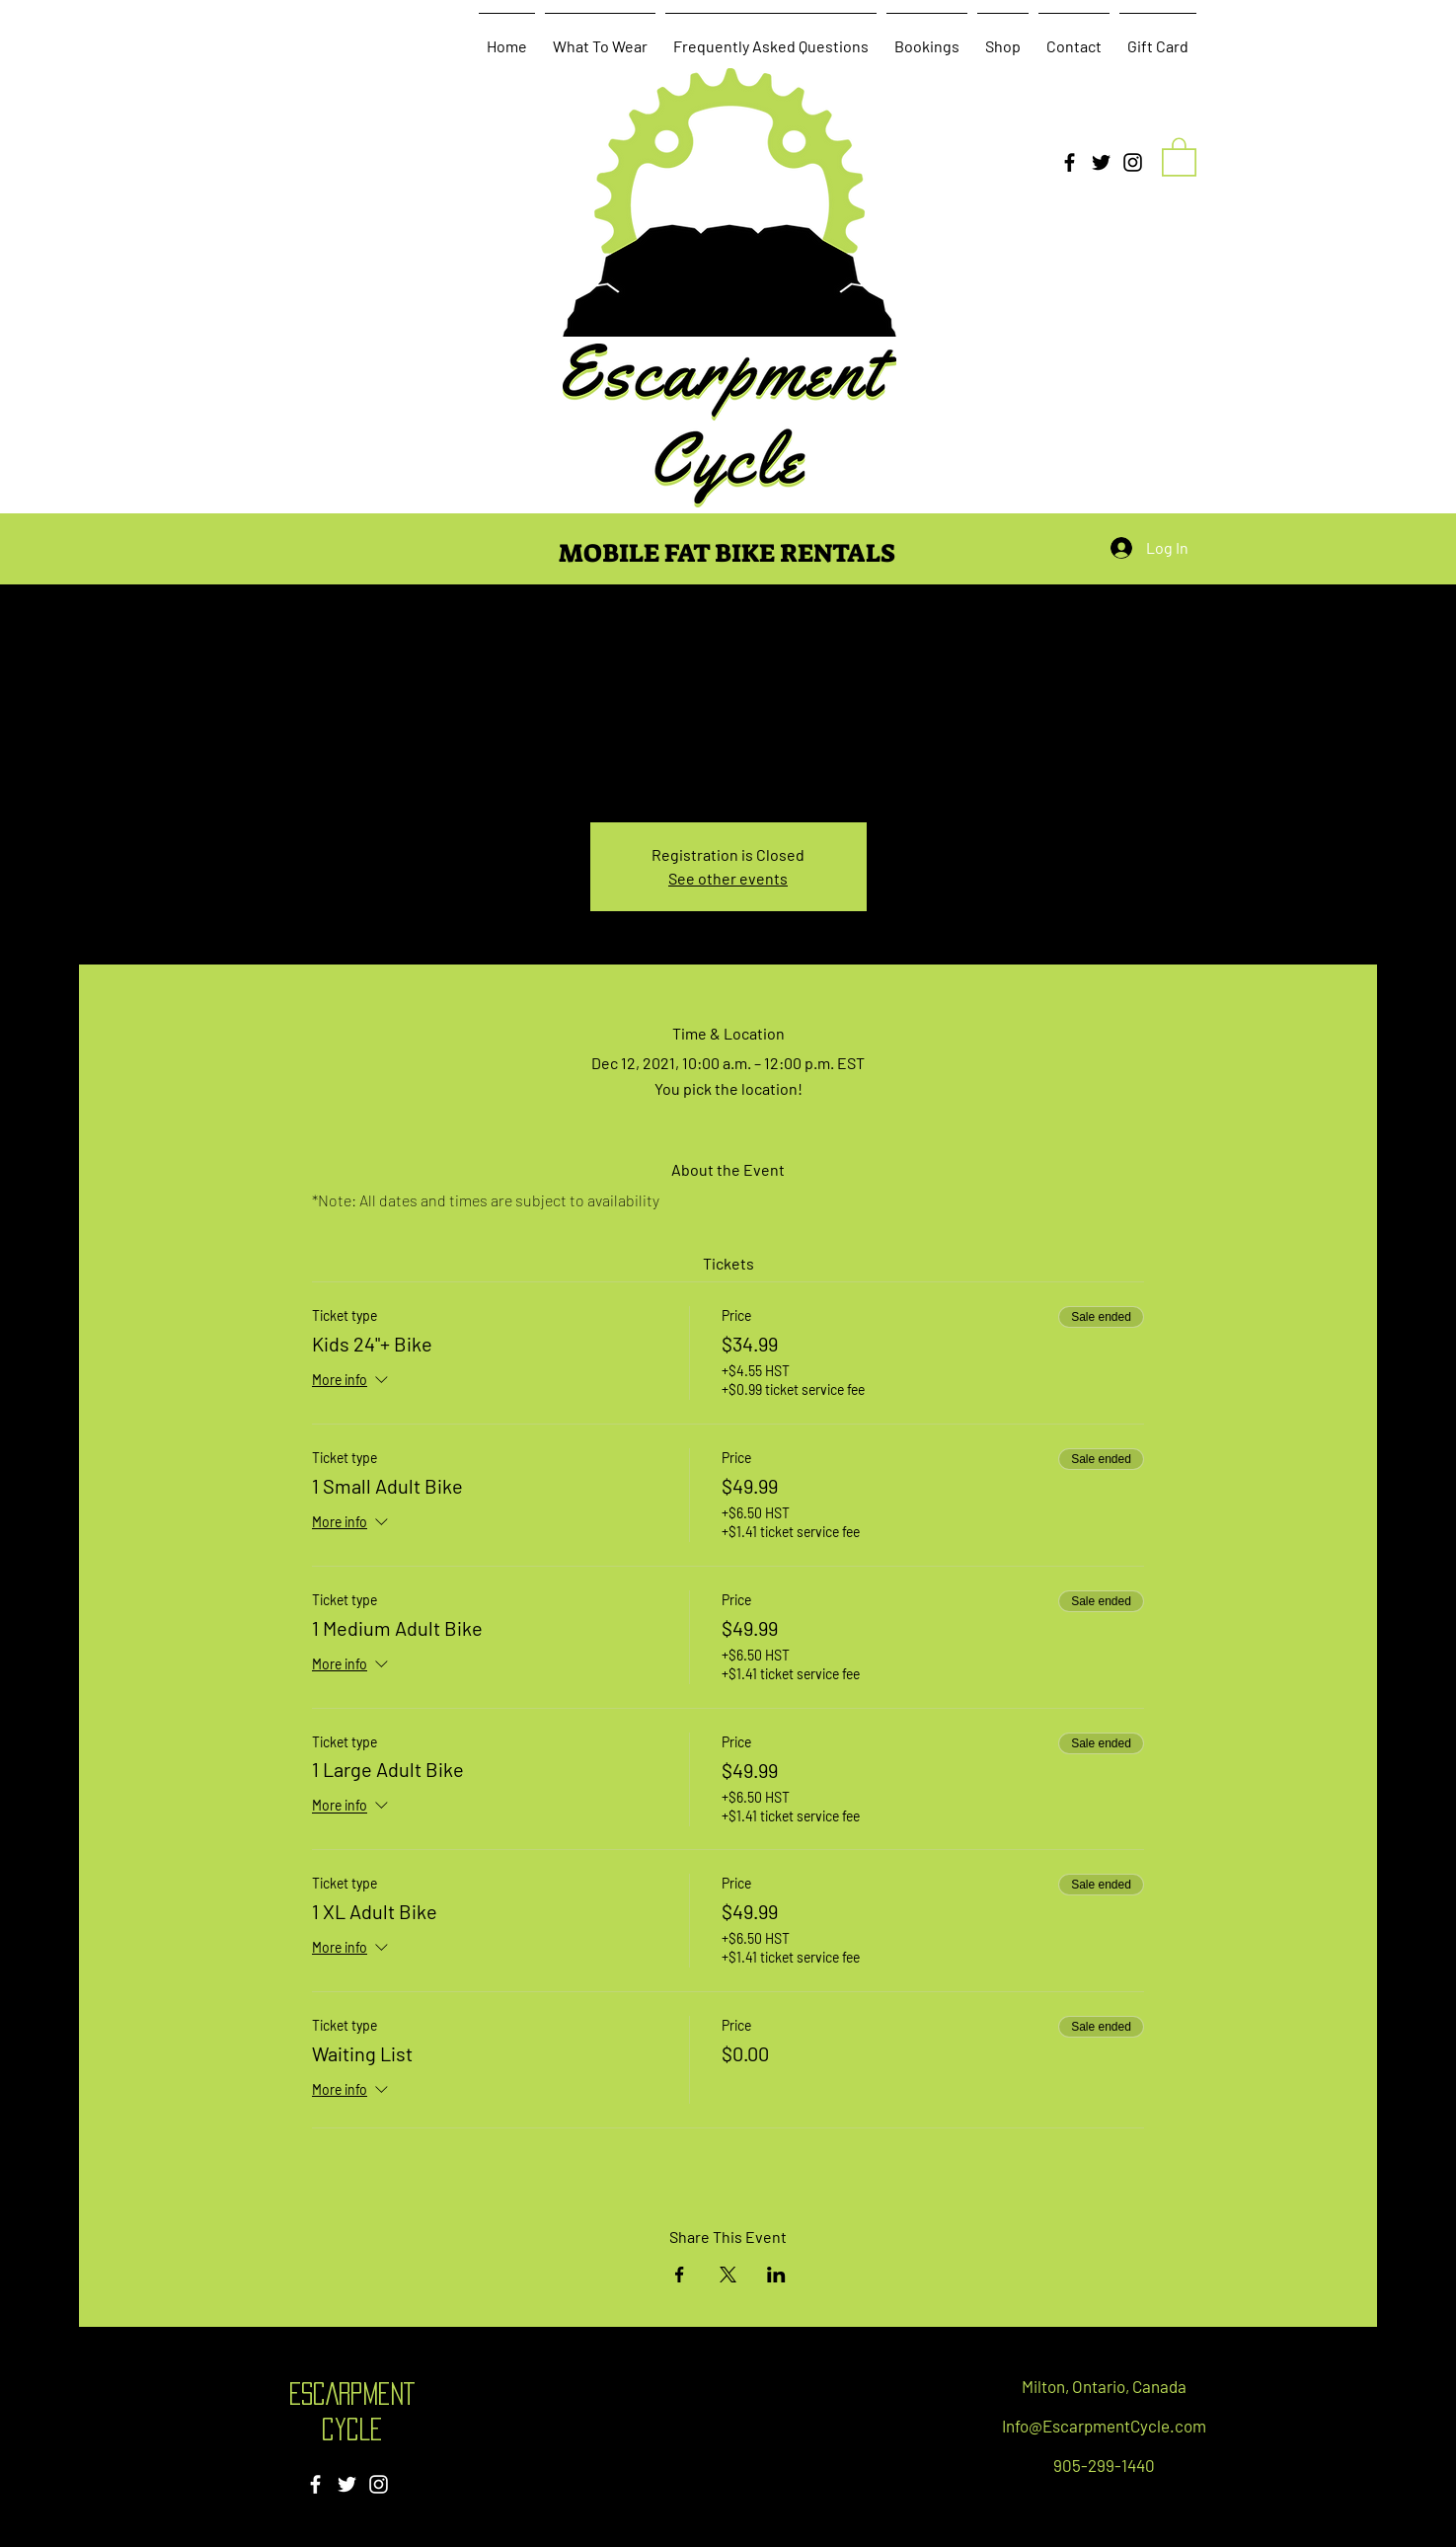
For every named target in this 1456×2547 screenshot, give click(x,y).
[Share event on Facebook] (679, 2274)
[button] (1179, 156)
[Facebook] (1069, 162)
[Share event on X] (728, 2274)
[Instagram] (1132, 162)
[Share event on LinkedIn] (776, 2274)
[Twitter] (1101, 162)
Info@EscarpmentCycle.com (1104, 2425)
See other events (728, 878)
